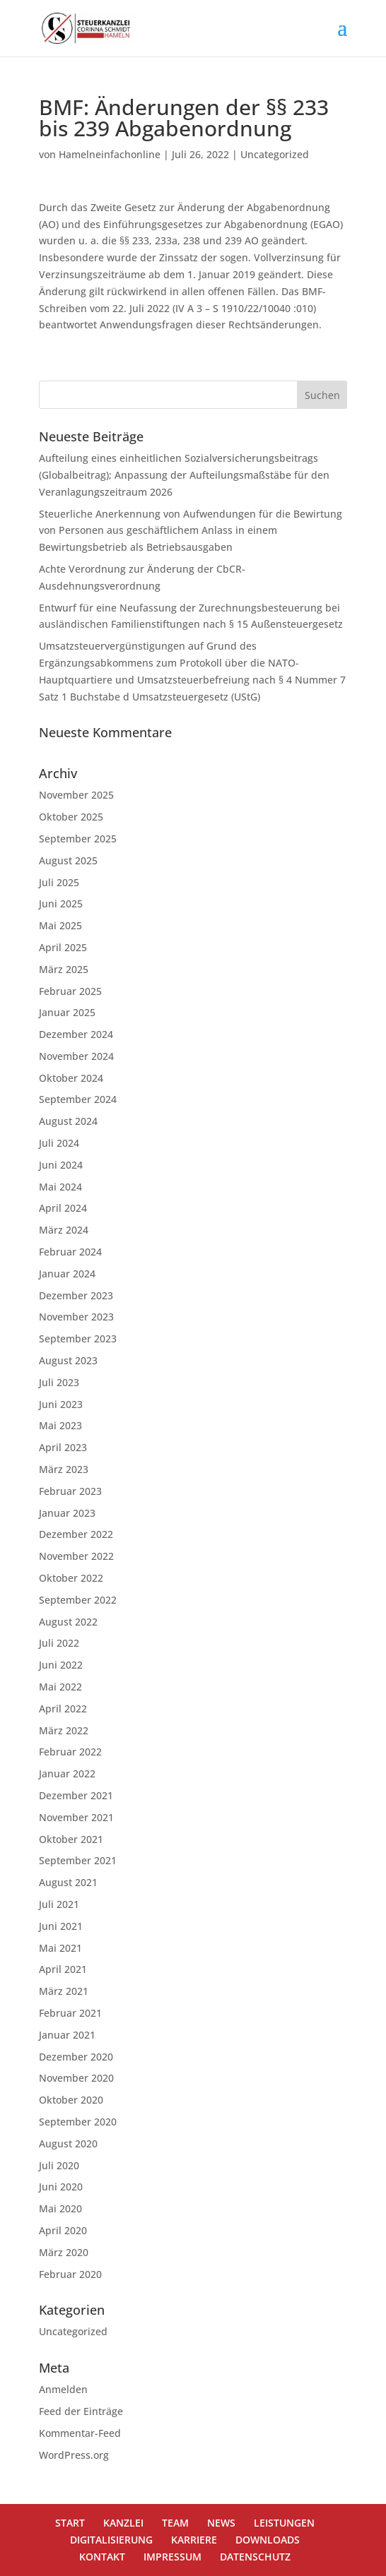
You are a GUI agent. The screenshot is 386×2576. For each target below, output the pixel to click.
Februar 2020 (70, 2274)
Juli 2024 (59, 1143)
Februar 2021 (70, 2013)
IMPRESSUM (172, 2556)
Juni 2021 (61, 1926)
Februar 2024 (70, 1251)
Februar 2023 (70, 1491)
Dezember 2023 (76, 1295)
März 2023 (63, 1469)
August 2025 (68, 860)
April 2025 (63, 947)
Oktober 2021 (71, 1839)
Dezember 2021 (76, 1795)
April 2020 (63, 2230)
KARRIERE (194, 2539)
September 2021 (78, 1860)
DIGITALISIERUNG (111, 2539)
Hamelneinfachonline (109, 154)
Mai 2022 (60, 1686)
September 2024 (78, 1099)
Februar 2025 (70, 991)
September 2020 (78, 2121)
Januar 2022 (67, 1773)
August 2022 (68, 1621)
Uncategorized (274, 154)
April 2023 (63, 1447)
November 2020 (76, 2078)
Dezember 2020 (76, 2056)
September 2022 (78, 1599)
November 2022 (76, 1556)
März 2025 (63, 969)
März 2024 (63, 1229)
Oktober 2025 (71, 816)
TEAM (175, 2522)
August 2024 (68, 1121)
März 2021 (63, 1991)
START (70, 2522)
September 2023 (78, 1338)
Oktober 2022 (71, 1578)
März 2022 (63, 1730)
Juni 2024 (61, 1164)
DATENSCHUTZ (255, 2556)
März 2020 (63, 2252)
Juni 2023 (61, 1404)
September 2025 (78, 838)
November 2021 (76, 1817)
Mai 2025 (60, 925)
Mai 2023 (60, 1425)
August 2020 (68, 2143)
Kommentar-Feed (80, 2433)
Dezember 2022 (76, 1534)
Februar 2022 (70, 1751)
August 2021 (68, 1882)
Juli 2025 (59, 882)
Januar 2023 (67, 1513)
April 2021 (63, 1969)
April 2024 (63, 1208)
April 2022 (63, 1708)
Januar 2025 (67, 1012)
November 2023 (76, 1316)
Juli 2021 (59, 1904)
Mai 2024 (60, 1186)
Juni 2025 (61, 903)
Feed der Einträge (81, 2411)
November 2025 (76, 794)
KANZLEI (123, 2522)
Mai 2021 (60, 1948)
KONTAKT (102, 2556)
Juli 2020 (59, 2165)
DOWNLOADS (267, 2539)
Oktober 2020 (71, 2099)
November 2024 (76, 1056)
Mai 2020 (60, 2208)
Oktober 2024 (71, 1078)
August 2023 (68, 1360)
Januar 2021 (67, 2034)
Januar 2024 (67, 1273)
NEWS (221, 2522)
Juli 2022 (59, 1643)
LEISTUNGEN (284, 2522)
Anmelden (63, 2389)
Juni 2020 (61, 2186)
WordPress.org (74, 2455)
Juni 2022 (61, 1664)
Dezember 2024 (76, 1034)
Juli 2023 (59, 1382)
